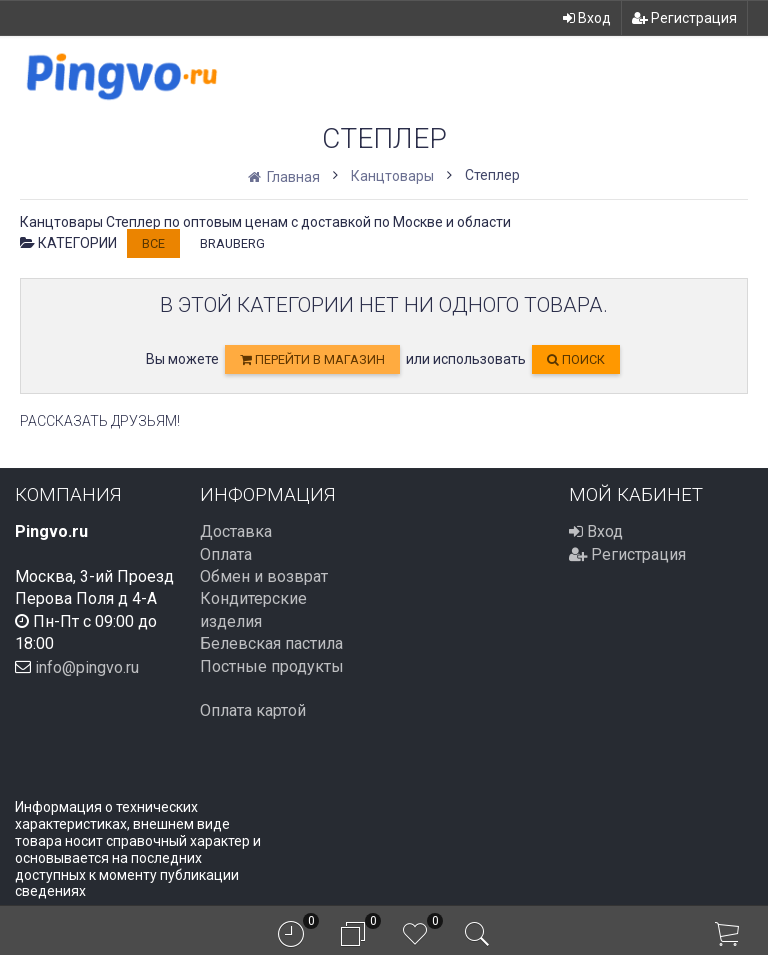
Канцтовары (392, 177)
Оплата (226, 554)
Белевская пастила (271, 643)
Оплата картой (253, 710)
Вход (587, 18)
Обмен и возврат (264, 576)
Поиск (576, 359)
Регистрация (684, 18)
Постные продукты (272, 666)
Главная (285, 177)
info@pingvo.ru (87, 666)
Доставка (236, 531)
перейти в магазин (312, 359)
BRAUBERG (232, 243)
